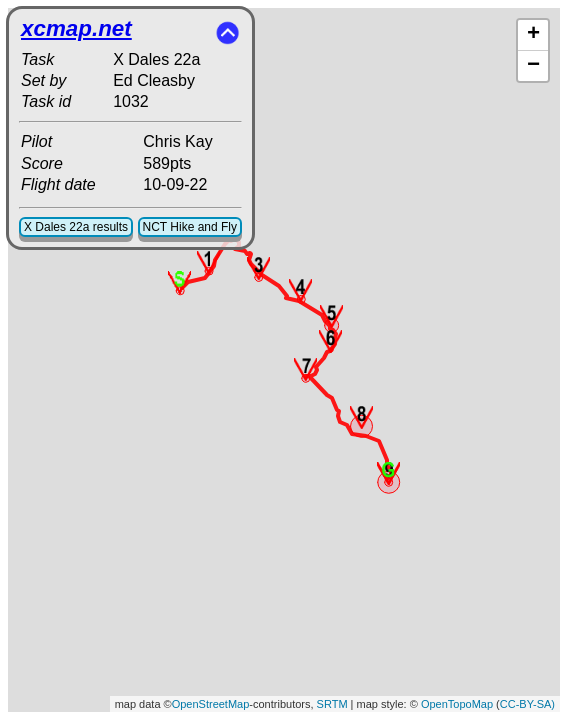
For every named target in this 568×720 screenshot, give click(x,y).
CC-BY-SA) (527, 704)
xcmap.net (76, 28)
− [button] (533, 66)
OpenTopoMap (457, 704)
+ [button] (533, 35)
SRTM (332, 704)
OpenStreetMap (211, 704)
